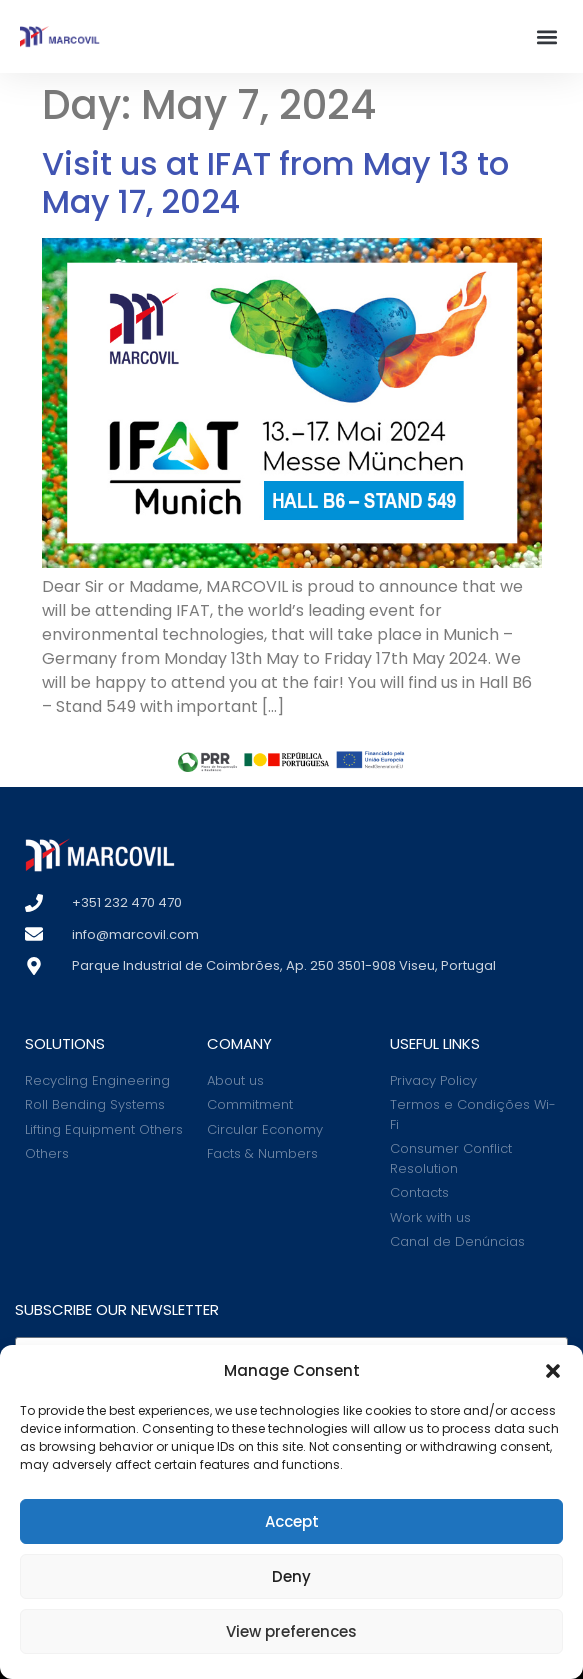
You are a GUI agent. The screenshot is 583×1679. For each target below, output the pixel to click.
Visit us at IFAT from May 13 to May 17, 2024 (275, 182)
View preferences (291, 1631)
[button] (553, 1371)
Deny (291, 1576)
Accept (292, 1521)
